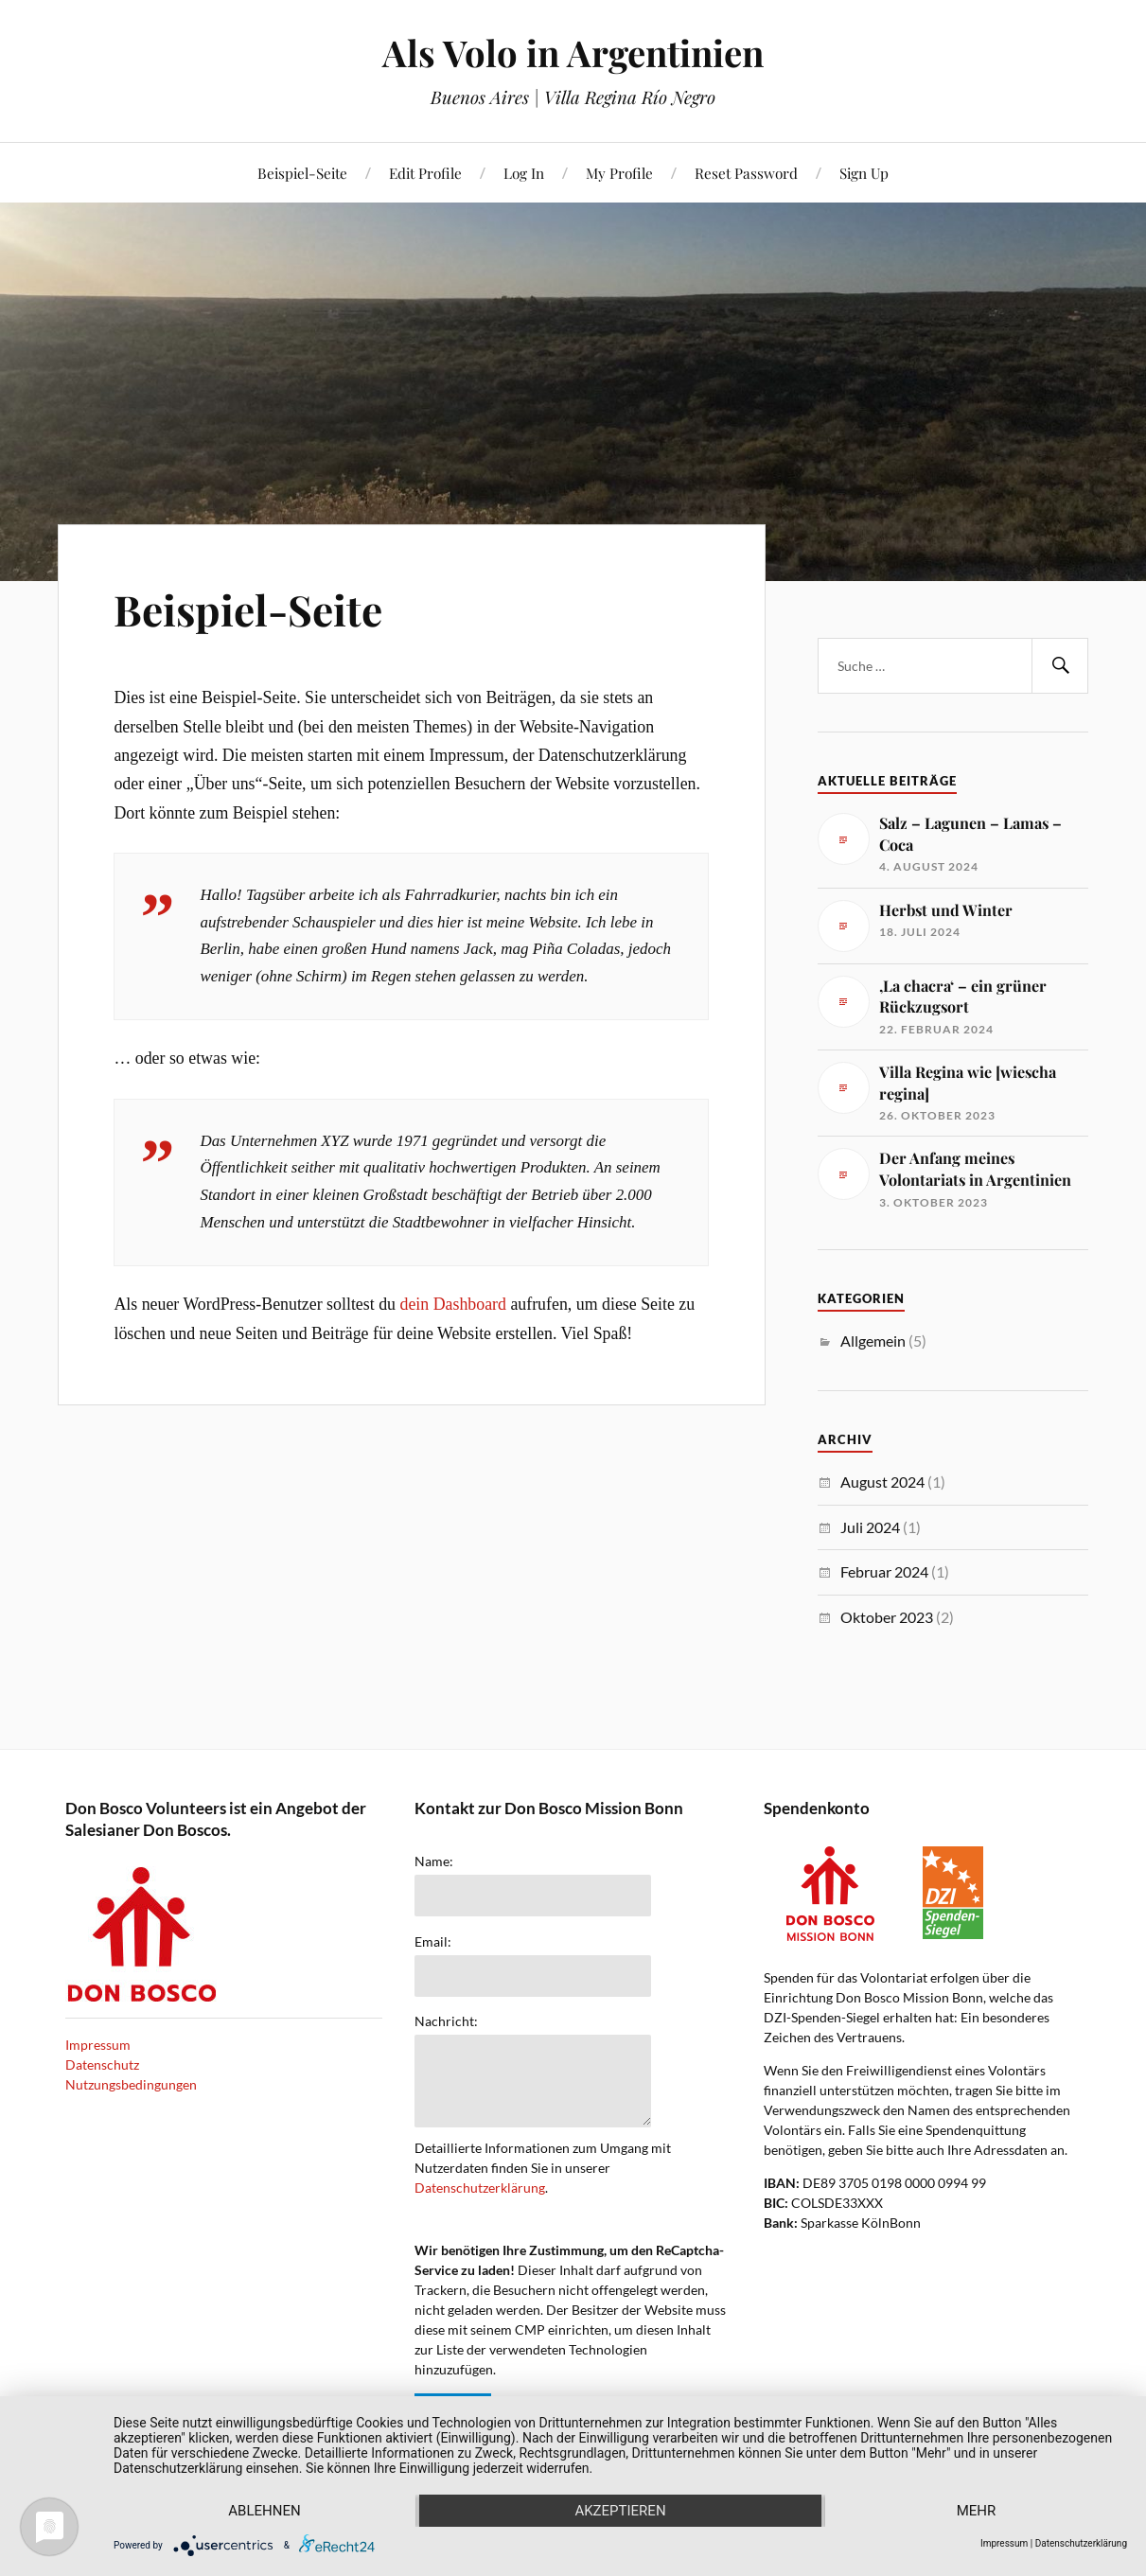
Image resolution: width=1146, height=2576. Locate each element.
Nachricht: (446, 2021)
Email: (432, 1942)
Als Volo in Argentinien (573, 52)
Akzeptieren (619, 2510)
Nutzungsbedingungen (131, 2084)
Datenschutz (102, 2064)
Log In (523, 173)
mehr (976, 2510)
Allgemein (873, 1341)
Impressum (98, 2045)
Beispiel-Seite (302, 173)
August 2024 (882, 1482)
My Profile (619, 173)
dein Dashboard (452, 1304)
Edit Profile (425, 173)
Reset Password (746, 173)
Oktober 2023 (886, 1617)
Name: (433, 1861)
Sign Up (864, 173)
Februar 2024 (884, 1571)
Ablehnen (264, 2510)
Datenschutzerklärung (479, 2187)
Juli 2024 (870, 1527)
